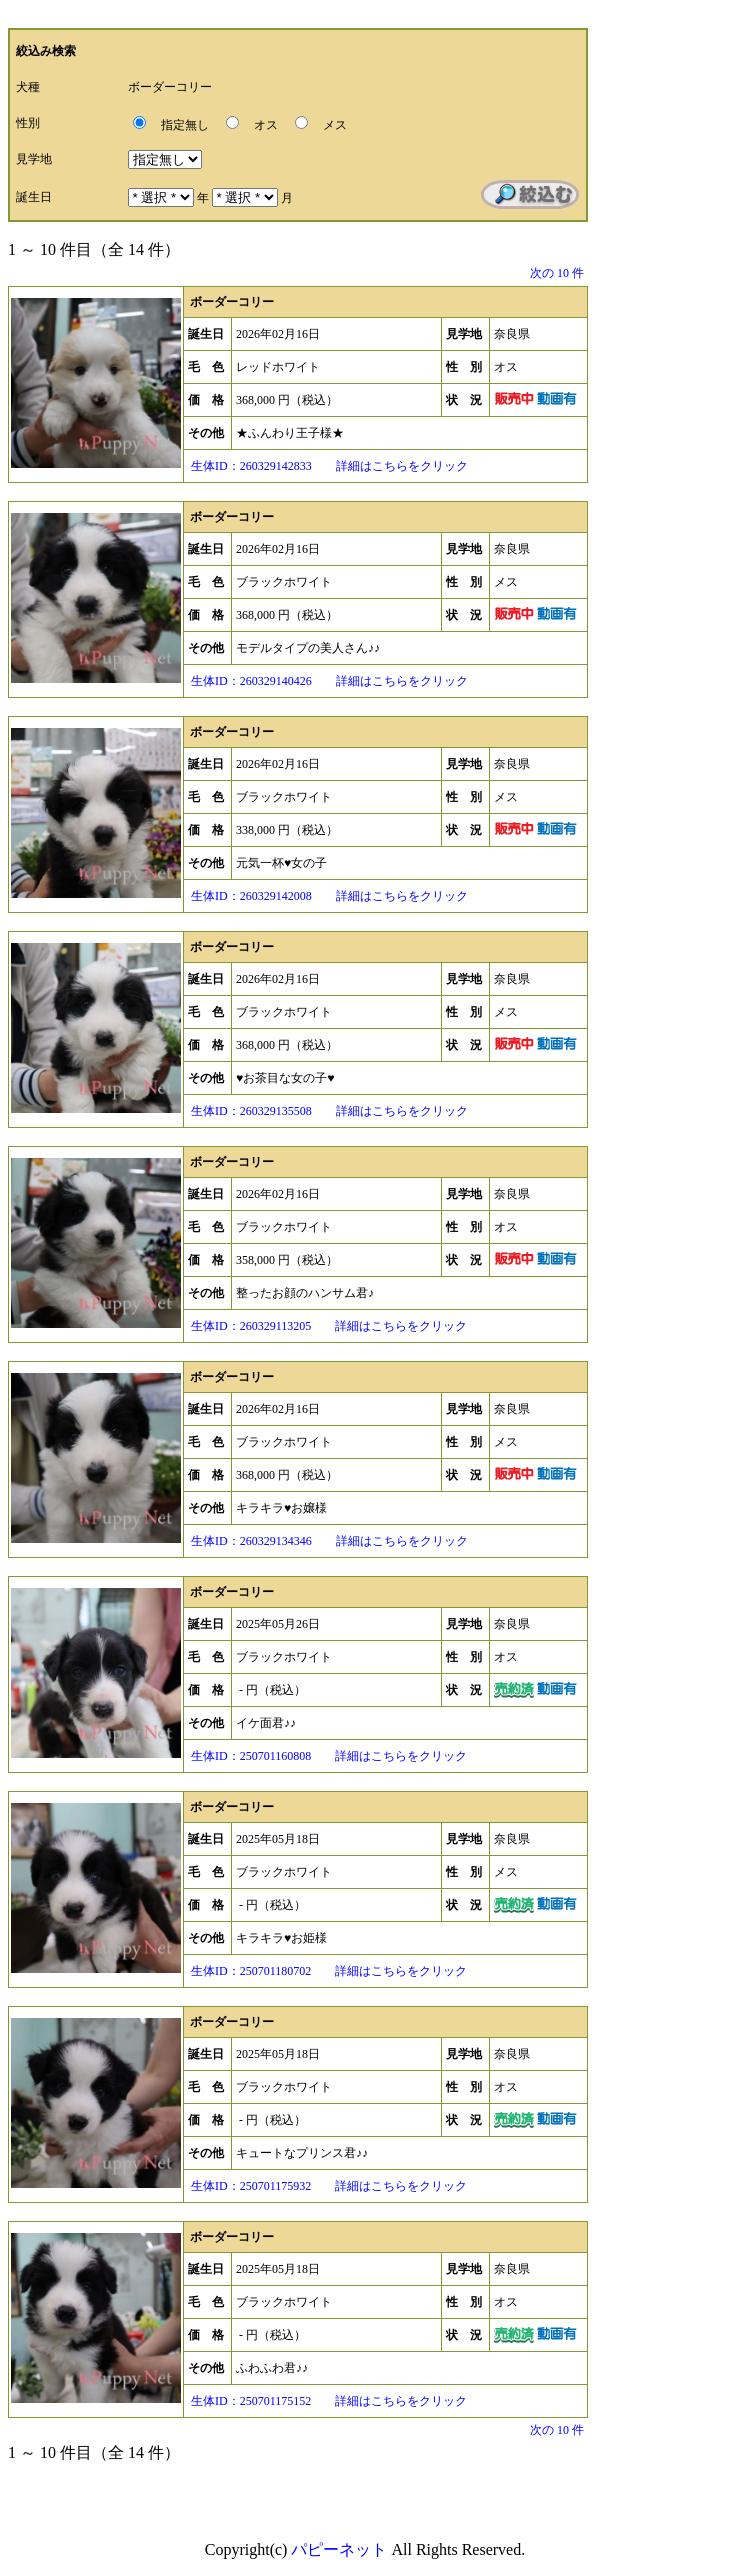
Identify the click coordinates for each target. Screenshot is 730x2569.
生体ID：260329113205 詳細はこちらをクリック (327, 1326)
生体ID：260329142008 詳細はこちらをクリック (328, 896)
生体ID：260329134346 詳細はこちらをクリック (328, 1541)
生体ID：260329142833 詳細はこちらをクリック (328, 466)
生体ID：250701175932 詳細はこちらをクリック (327, 2186)
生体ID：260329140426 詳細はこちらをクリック (328, 681)
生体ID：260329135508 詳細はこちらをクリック (328, 1111)
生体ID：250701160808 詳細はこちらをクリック (327, 1756)
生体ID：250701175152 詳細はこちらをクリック (327, 2401)
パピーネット (339, 2549)
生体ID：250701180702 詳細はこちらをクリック (327, 1971)
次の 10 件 (557, 273)
